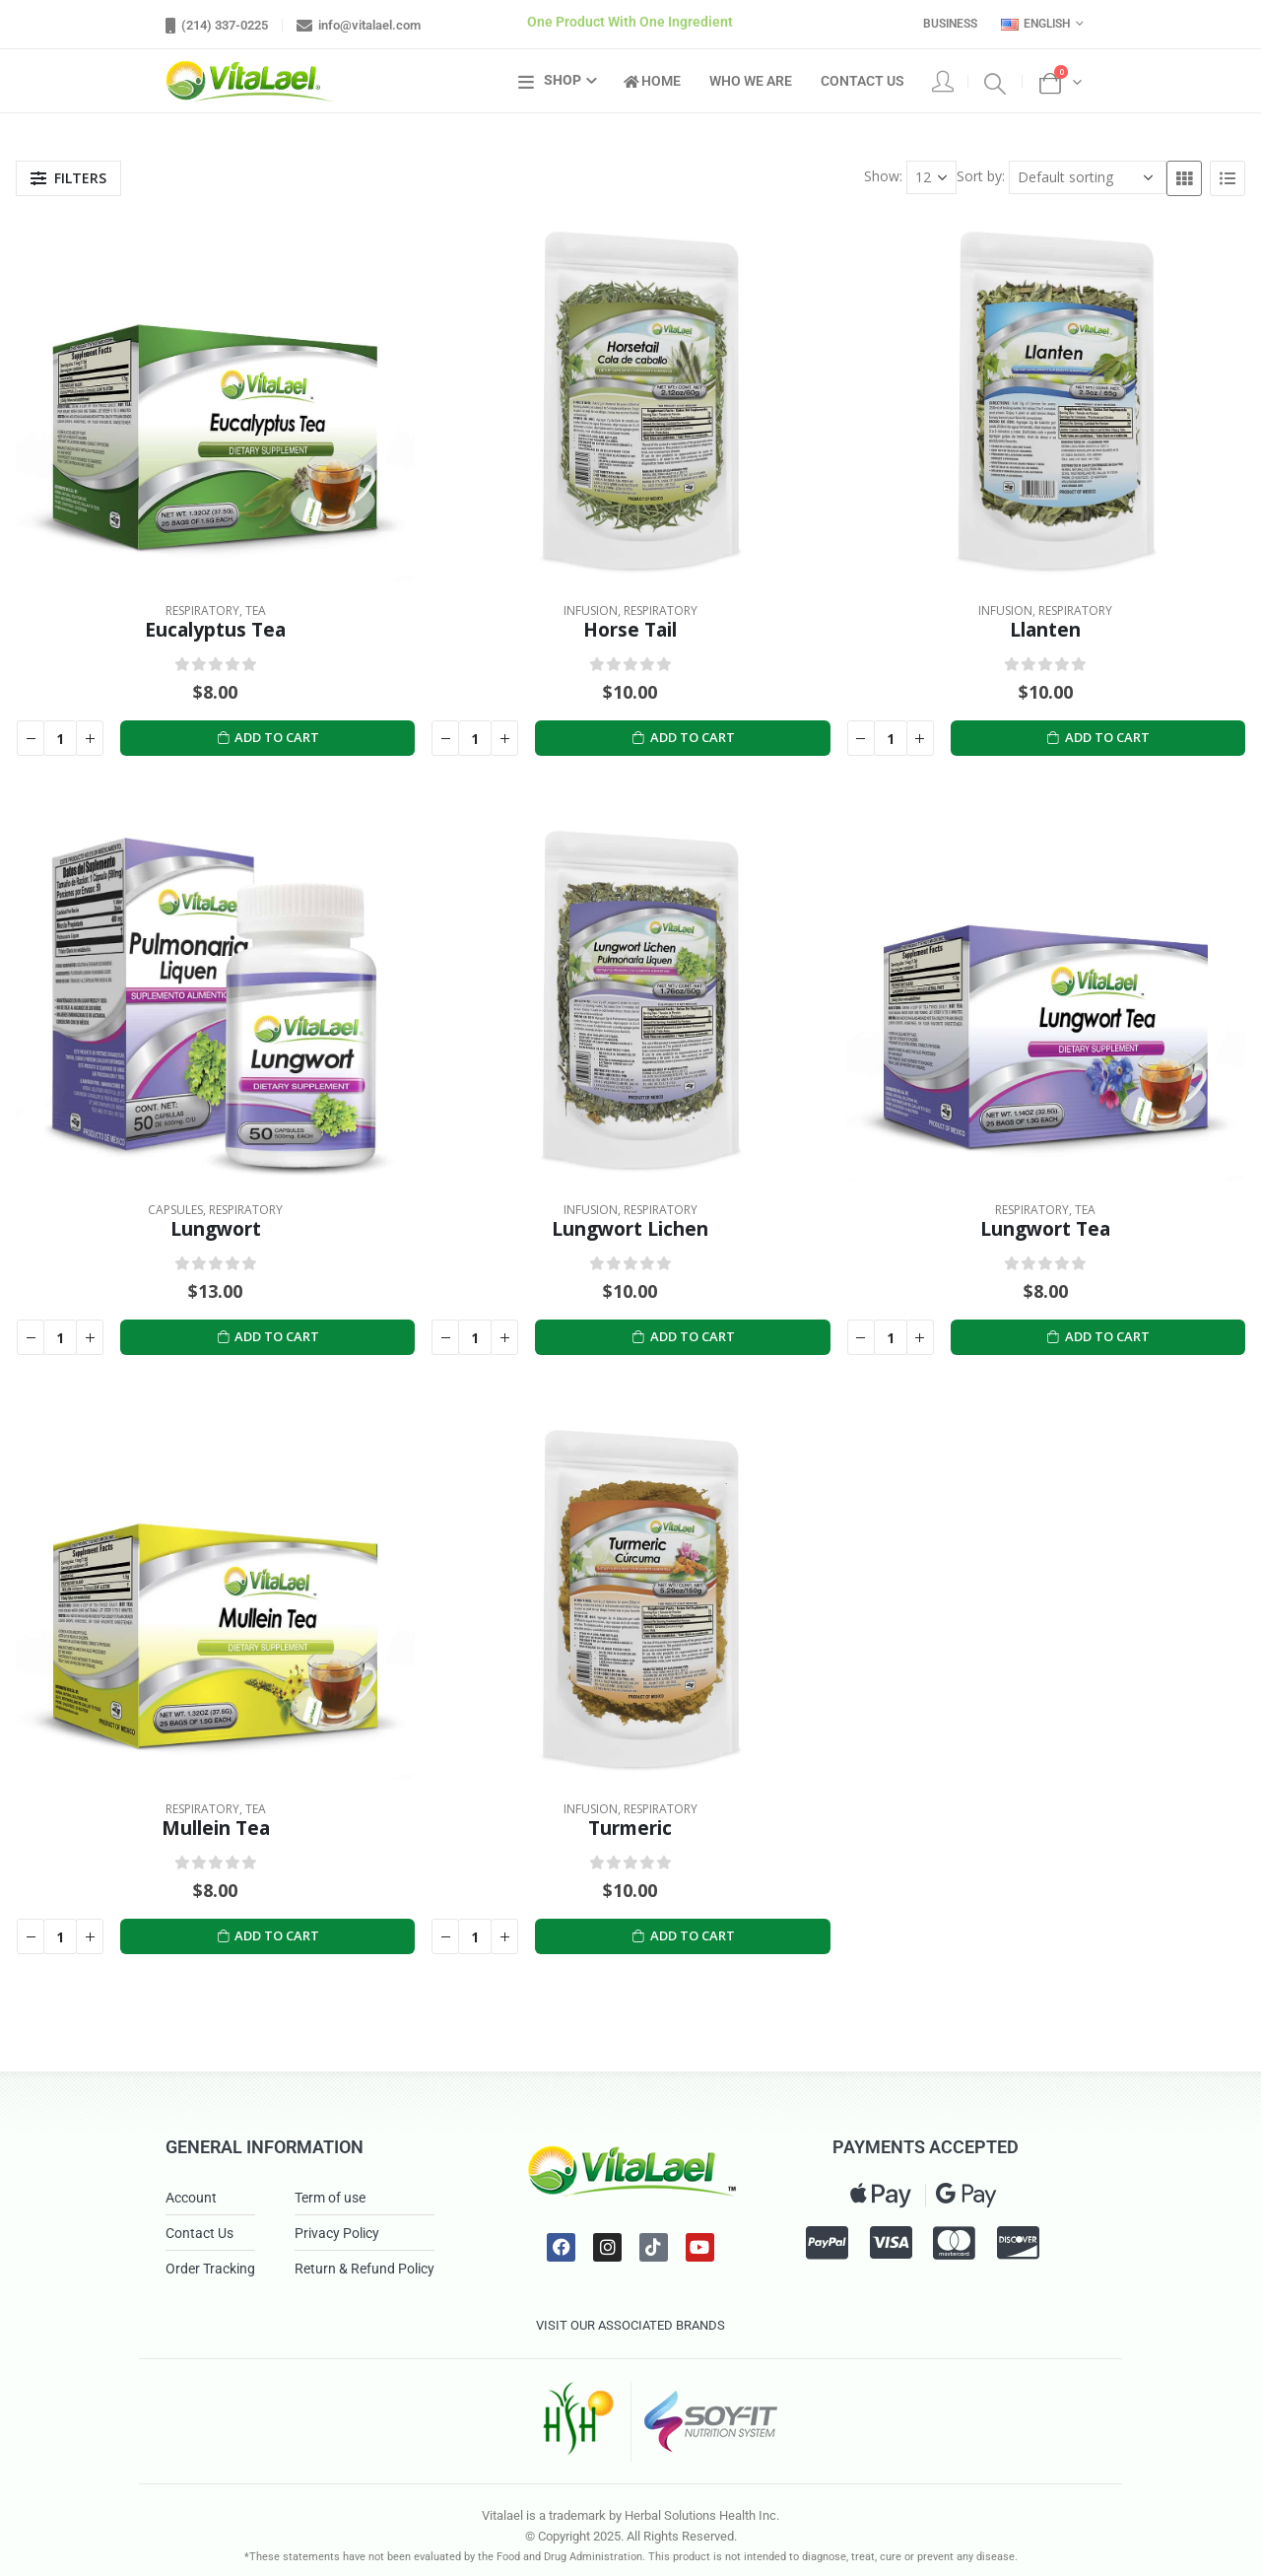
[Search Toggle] (995, 82)
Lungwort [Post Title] (215, 1228)
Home (652, 81)
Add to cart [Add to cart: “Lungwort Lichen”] (682, 1336)
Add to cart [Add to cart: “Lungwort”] (268, 1336)
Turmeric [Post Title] (630, 1827)
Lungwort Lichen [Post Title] (630, 1228)
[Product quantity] (60, 738)
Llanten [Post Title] (1045, 629)
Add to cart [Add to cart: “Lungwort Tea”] (1098, 1336)
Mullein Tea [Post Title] (216, 1827)
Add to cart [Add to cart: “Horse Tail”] (682, 737)
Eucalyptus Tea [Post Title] (215, 629)
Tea (255, 610)
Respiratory (202, 610)
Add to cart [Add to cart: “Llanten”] (1098, 737)
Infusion (591, 610)
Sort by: (981, 176)
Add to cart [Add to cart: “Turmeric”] (682, 1936)
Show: (883, 176)
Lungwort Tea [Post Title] (1045, 1228)
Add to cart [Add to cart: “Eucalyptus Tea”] (268, 737)
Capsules (175, 1209)
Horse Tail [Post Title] (630, 629)
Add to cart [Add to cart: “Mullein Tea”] (268, 1936)
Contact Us (862, 81)
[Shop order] (1087, 177)
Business (950, 24)
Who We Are (750, 81)
